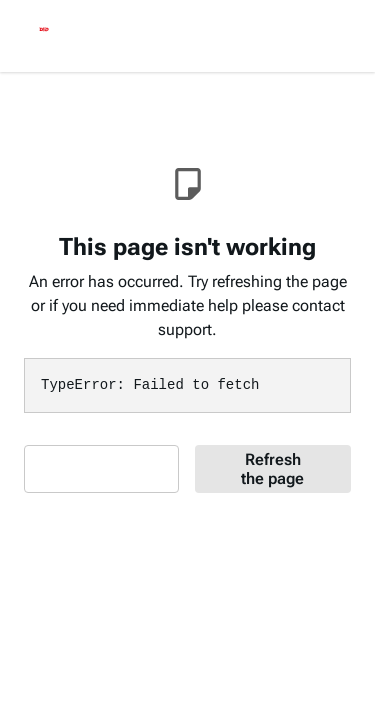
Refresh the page (272, 469)
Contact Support (93, 469)
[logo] (44, 32)
